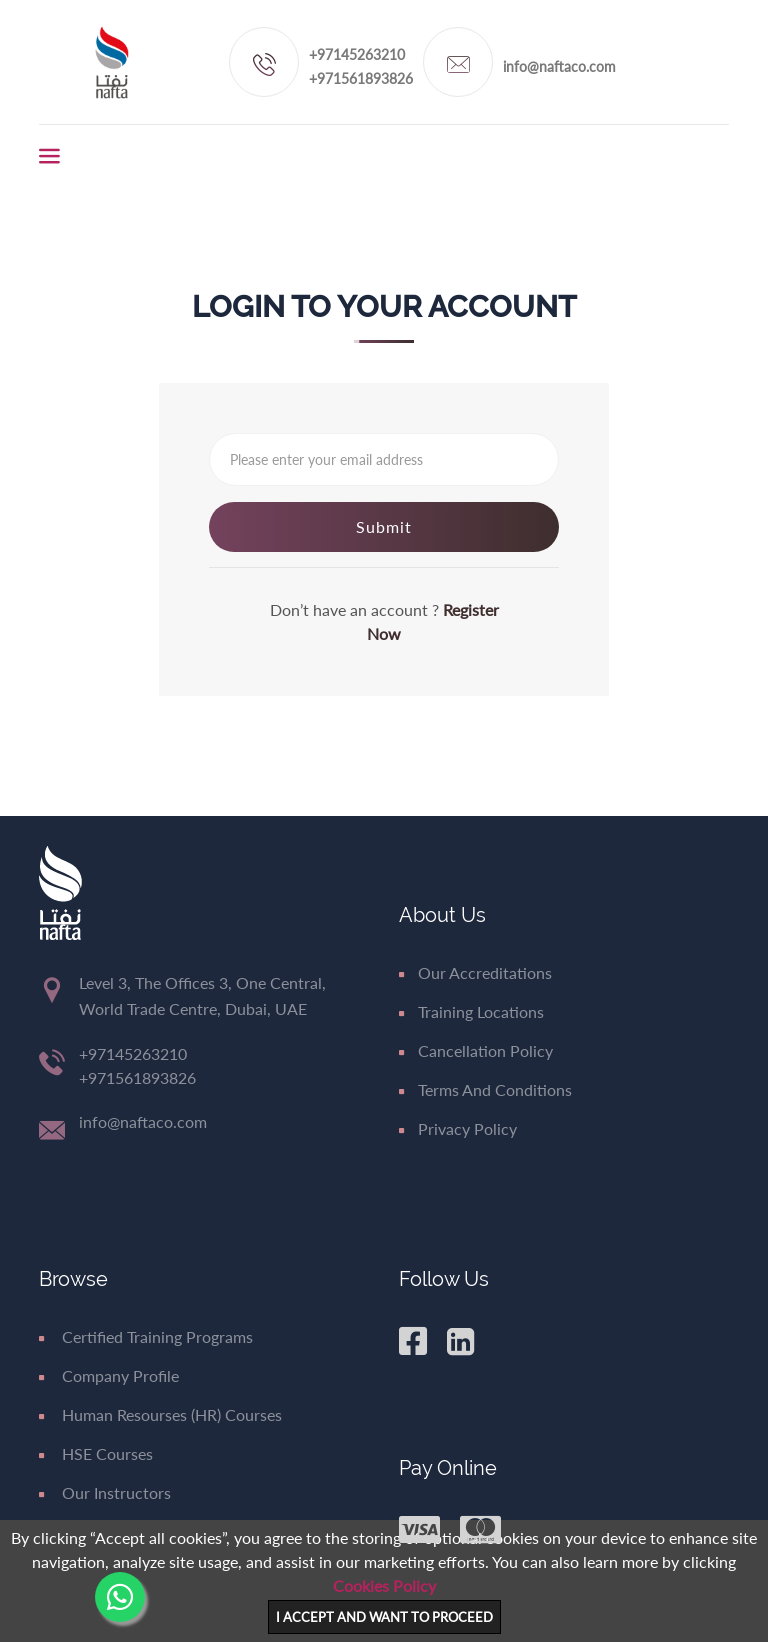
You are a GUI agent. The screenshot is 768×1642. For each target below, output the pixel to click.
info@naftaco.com (559, 66)
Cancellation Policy (476, 1050)
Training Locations (471, 1011)
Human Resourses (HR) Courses (160, 1414)
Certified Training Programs (146, 1336)
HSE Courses (96, 1453)
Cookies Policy (384, 1585)
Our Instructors (105, 1492)
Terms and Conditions (485, 1089)
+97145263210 (357, 54)
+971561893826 (361, 78)
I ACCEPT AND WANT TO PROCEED (384, 1617)
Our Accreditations (475, 972)
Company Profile (109, 1375)
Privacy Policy (458, 1128)
